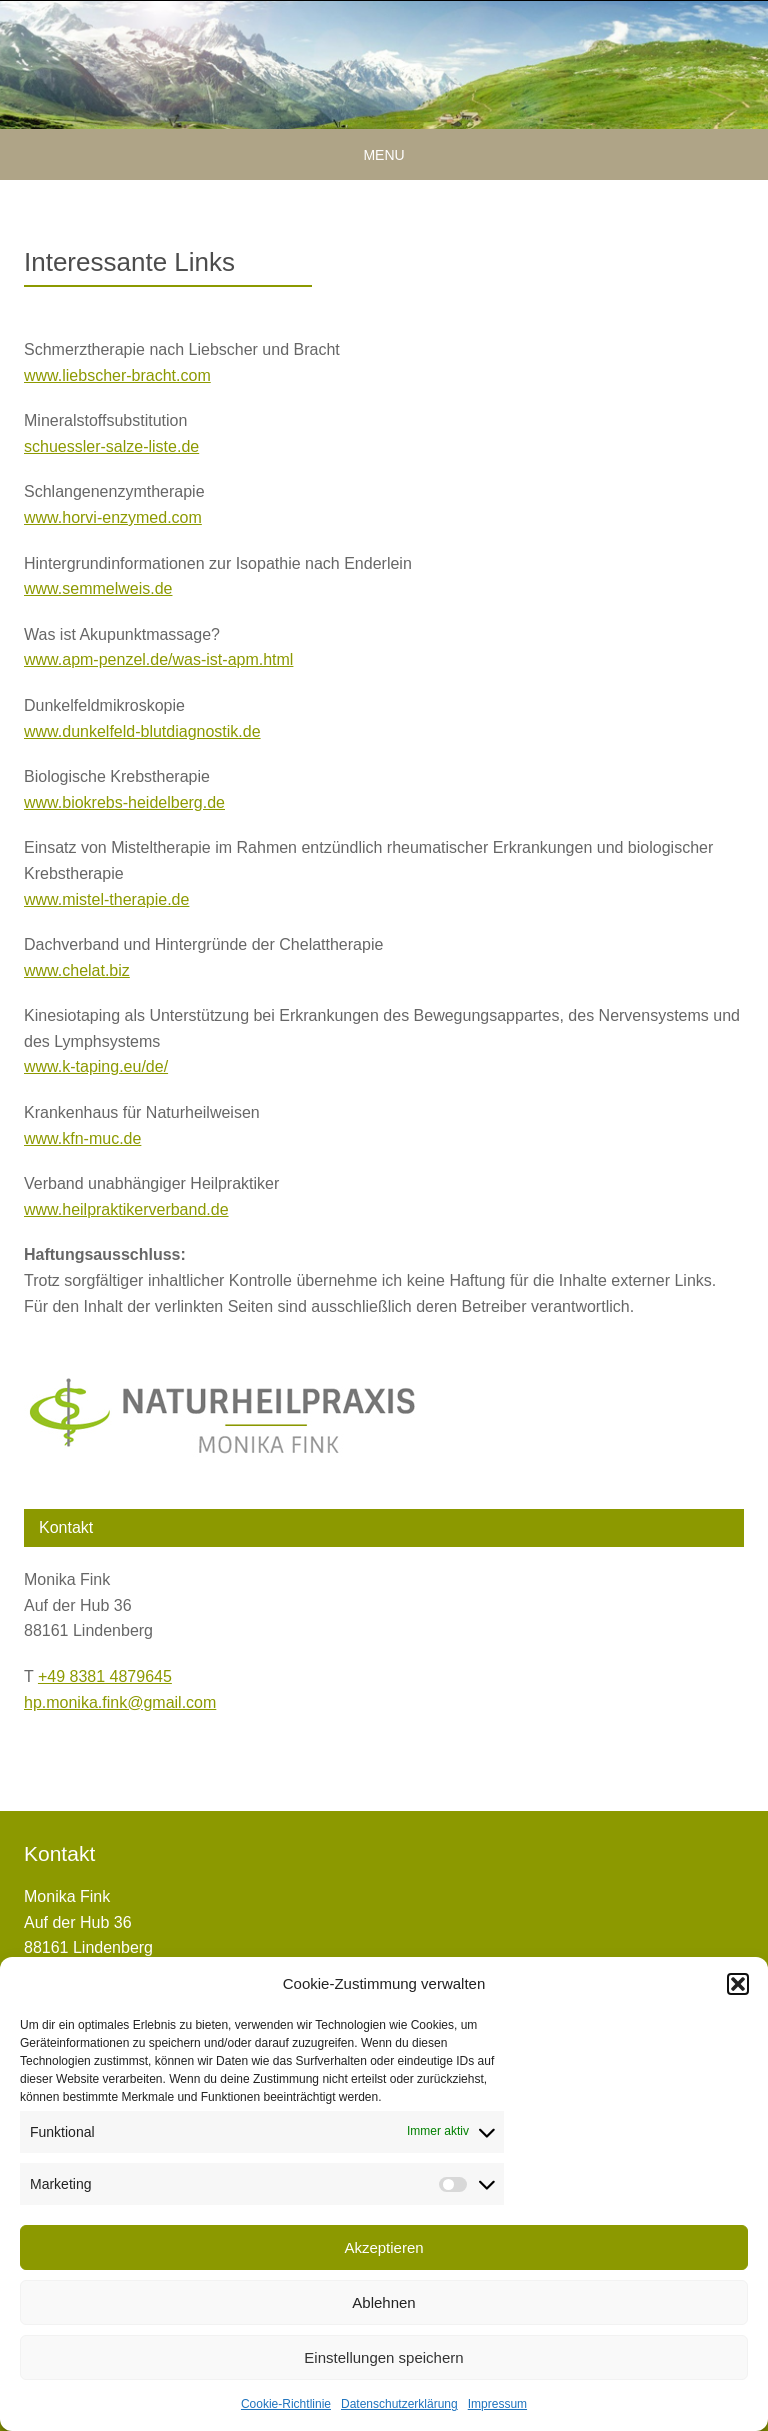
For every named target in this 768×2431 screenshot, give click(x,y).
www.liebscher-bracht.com (117, 375)
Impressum (497, 2404)
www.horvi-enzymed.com (113, 517)
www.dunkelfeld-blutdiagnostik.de (142, 731)
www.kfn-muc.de (82, 1138)
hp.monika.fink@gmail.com (120, 1702)
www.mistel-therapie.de (106, 899)
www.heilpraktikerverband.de (126, 1209)
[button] (738, 1984)
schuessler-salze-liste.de (111, 446)
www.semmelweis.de (98, 588)
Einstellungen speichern (383, 2357)
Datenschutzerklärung (399, 2404)
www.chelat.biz (77, 970)
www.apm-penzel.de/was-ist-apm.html (158, 659)
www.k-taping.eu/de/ (96, 1066)
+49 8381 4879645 (105, 1676)
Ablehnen (383, 2302)
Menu (383, 155)
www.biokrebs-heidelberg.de (124, 802)
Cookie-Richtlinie (286, 2404)
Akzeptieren (383, 2247)
